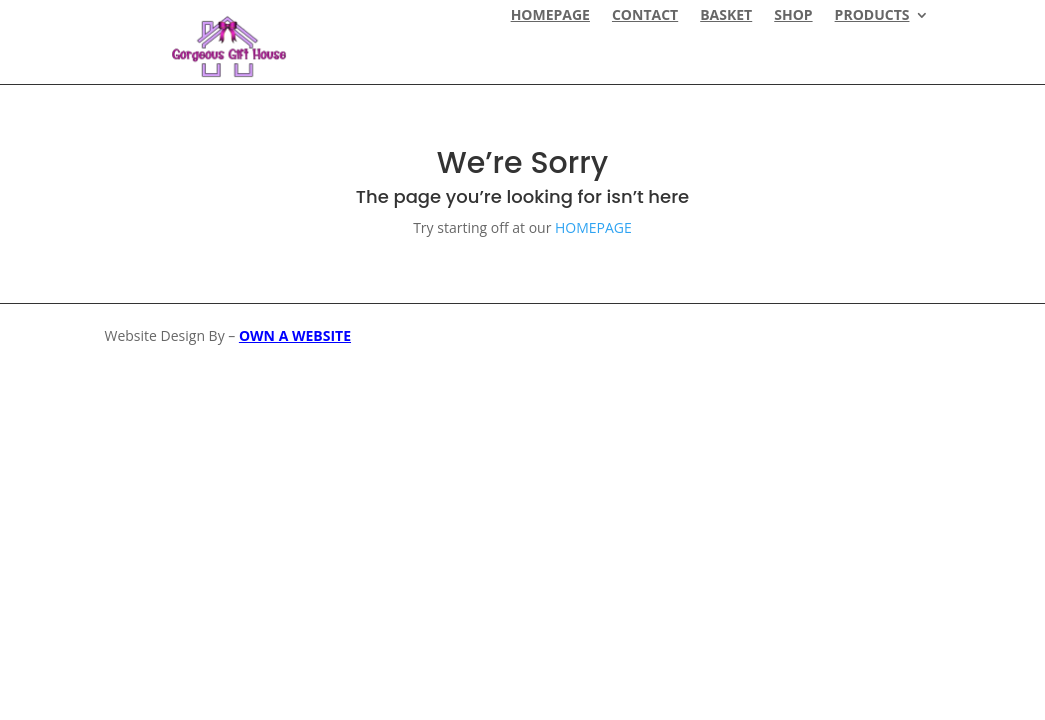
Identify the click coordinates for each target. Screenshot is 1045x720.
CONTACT (645, 16)
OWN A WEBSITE (295, 335)
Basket (726, 16)
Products (872, 16)
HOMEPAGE (550, 16)
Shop (793, 16)
